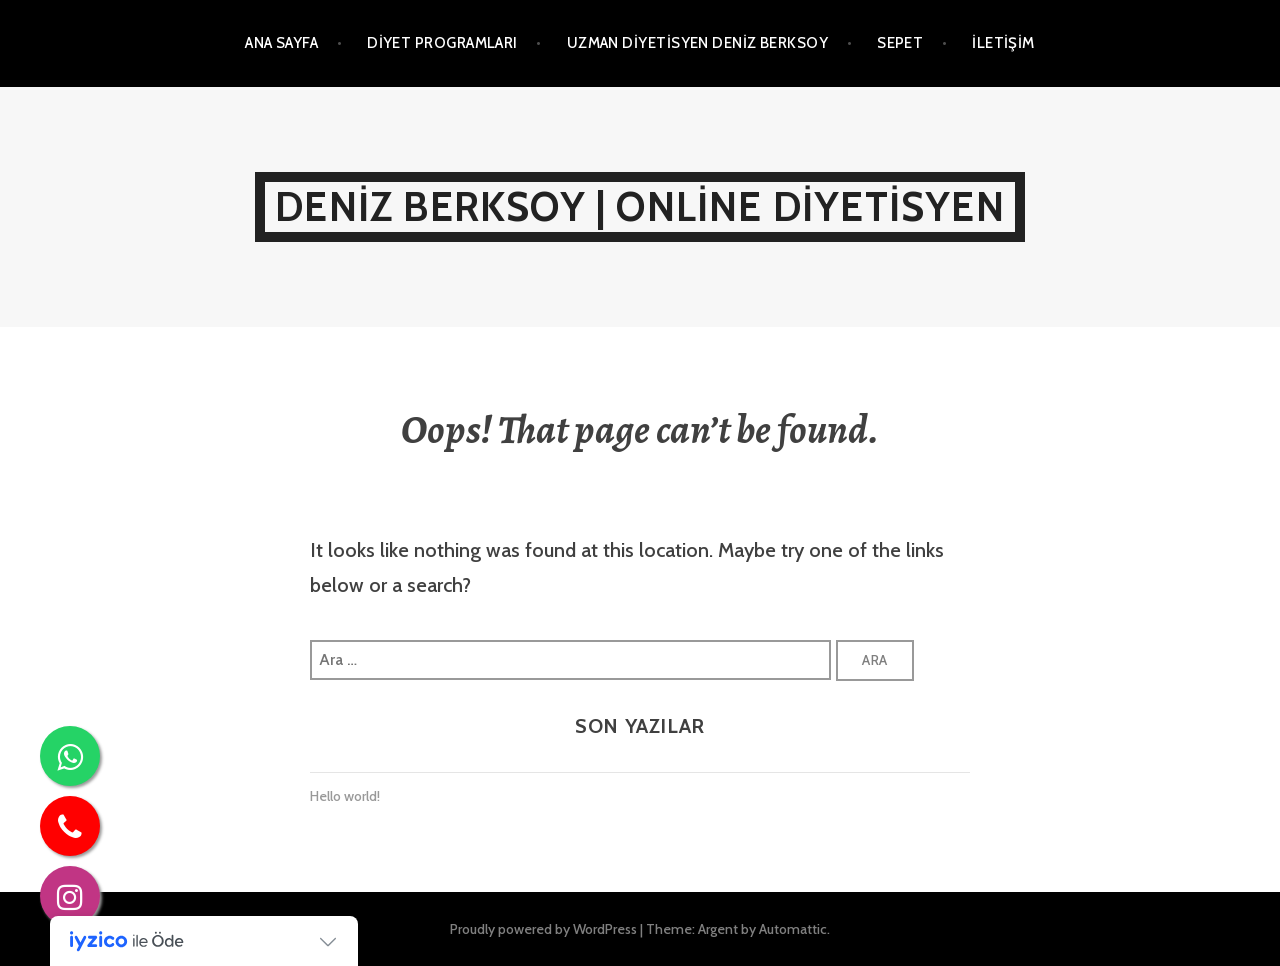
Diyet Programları (442, 43)
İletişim (1003, 43)
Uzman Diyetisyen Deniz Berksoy (698, 43)
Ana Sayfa (281, 43)
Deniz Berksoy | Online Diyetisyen (640, 206)
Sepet (900, 43)
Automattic (793, 929)
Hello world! (345, 796)
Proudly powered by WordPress (543, 929)
